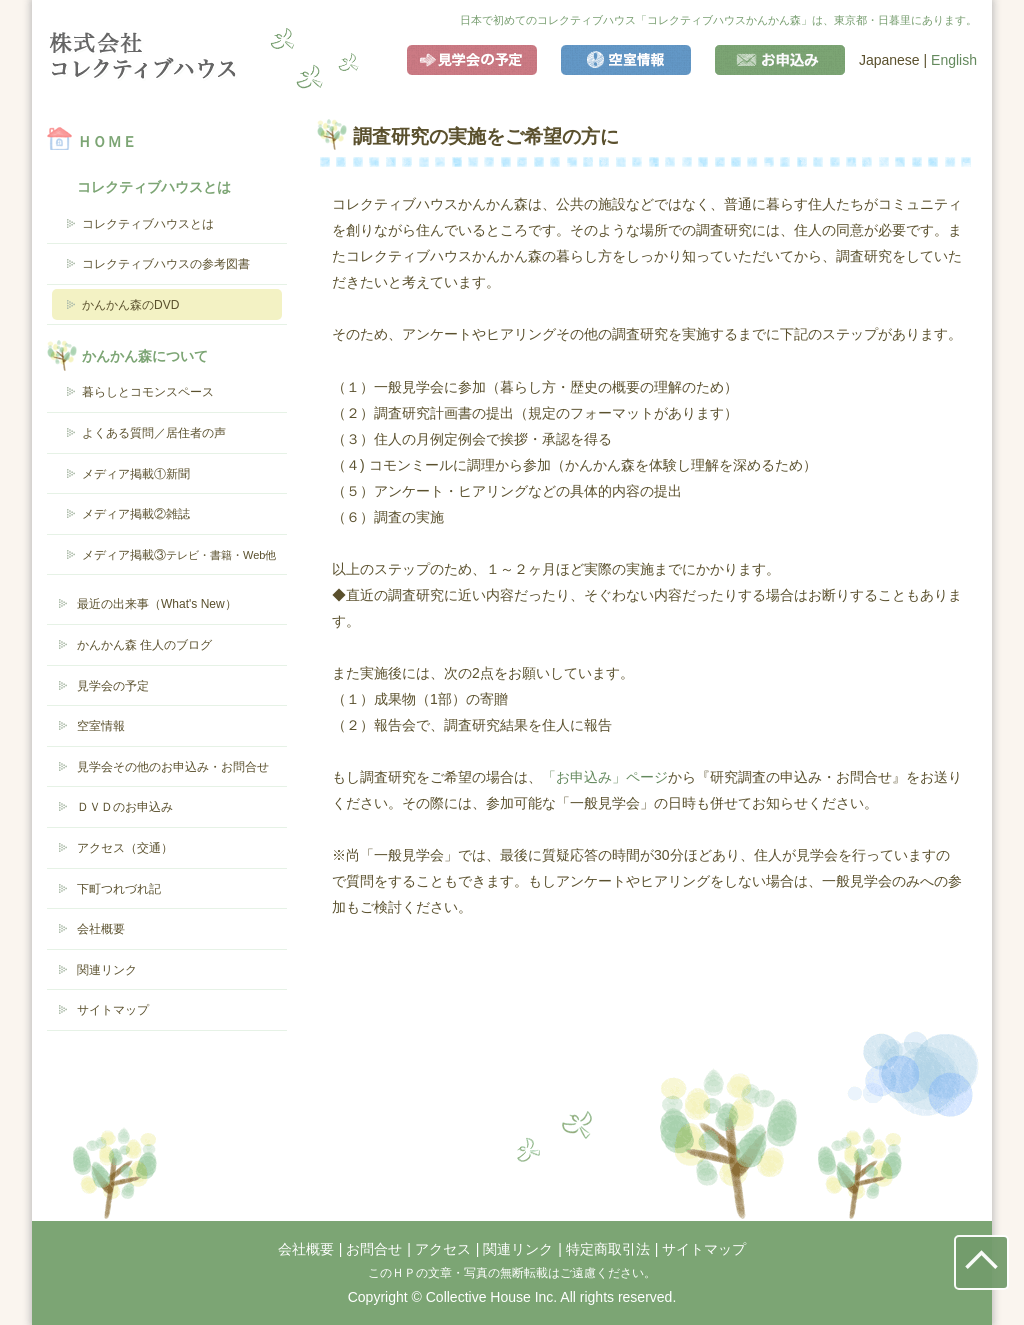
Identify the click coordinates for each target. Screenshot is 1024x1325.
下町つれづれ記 (119, 889)
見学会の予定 (472, 60)
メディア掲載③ (179, 555)
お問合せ (374, 1249)
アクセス (443, 1249)
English (954, 60)
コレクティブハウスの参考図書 (166, 264)
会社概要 (101, 929)
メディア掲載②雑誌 (136, 514)
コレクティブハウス (142, 55)
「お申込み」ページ (605, 777)
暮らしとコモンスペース (148, 392)
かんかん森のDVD (130, 305)
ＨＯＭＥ (107, 141)
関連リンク (107, 970)
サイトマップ (113, 1010)
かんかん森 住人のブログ (144, 645)
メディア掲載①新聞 (136, 474)
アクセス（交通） (125, 848)
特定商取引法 (608, 1249)
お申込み (780, 60)
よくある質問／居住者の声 (154, 433)
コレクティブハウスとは (148, 224)
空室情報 (626, 60)
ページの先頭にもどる (981, 1262)
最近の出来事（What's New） (157, 604)
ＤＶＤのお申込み (125, 807)
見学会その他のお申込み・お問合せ (173, 767)
